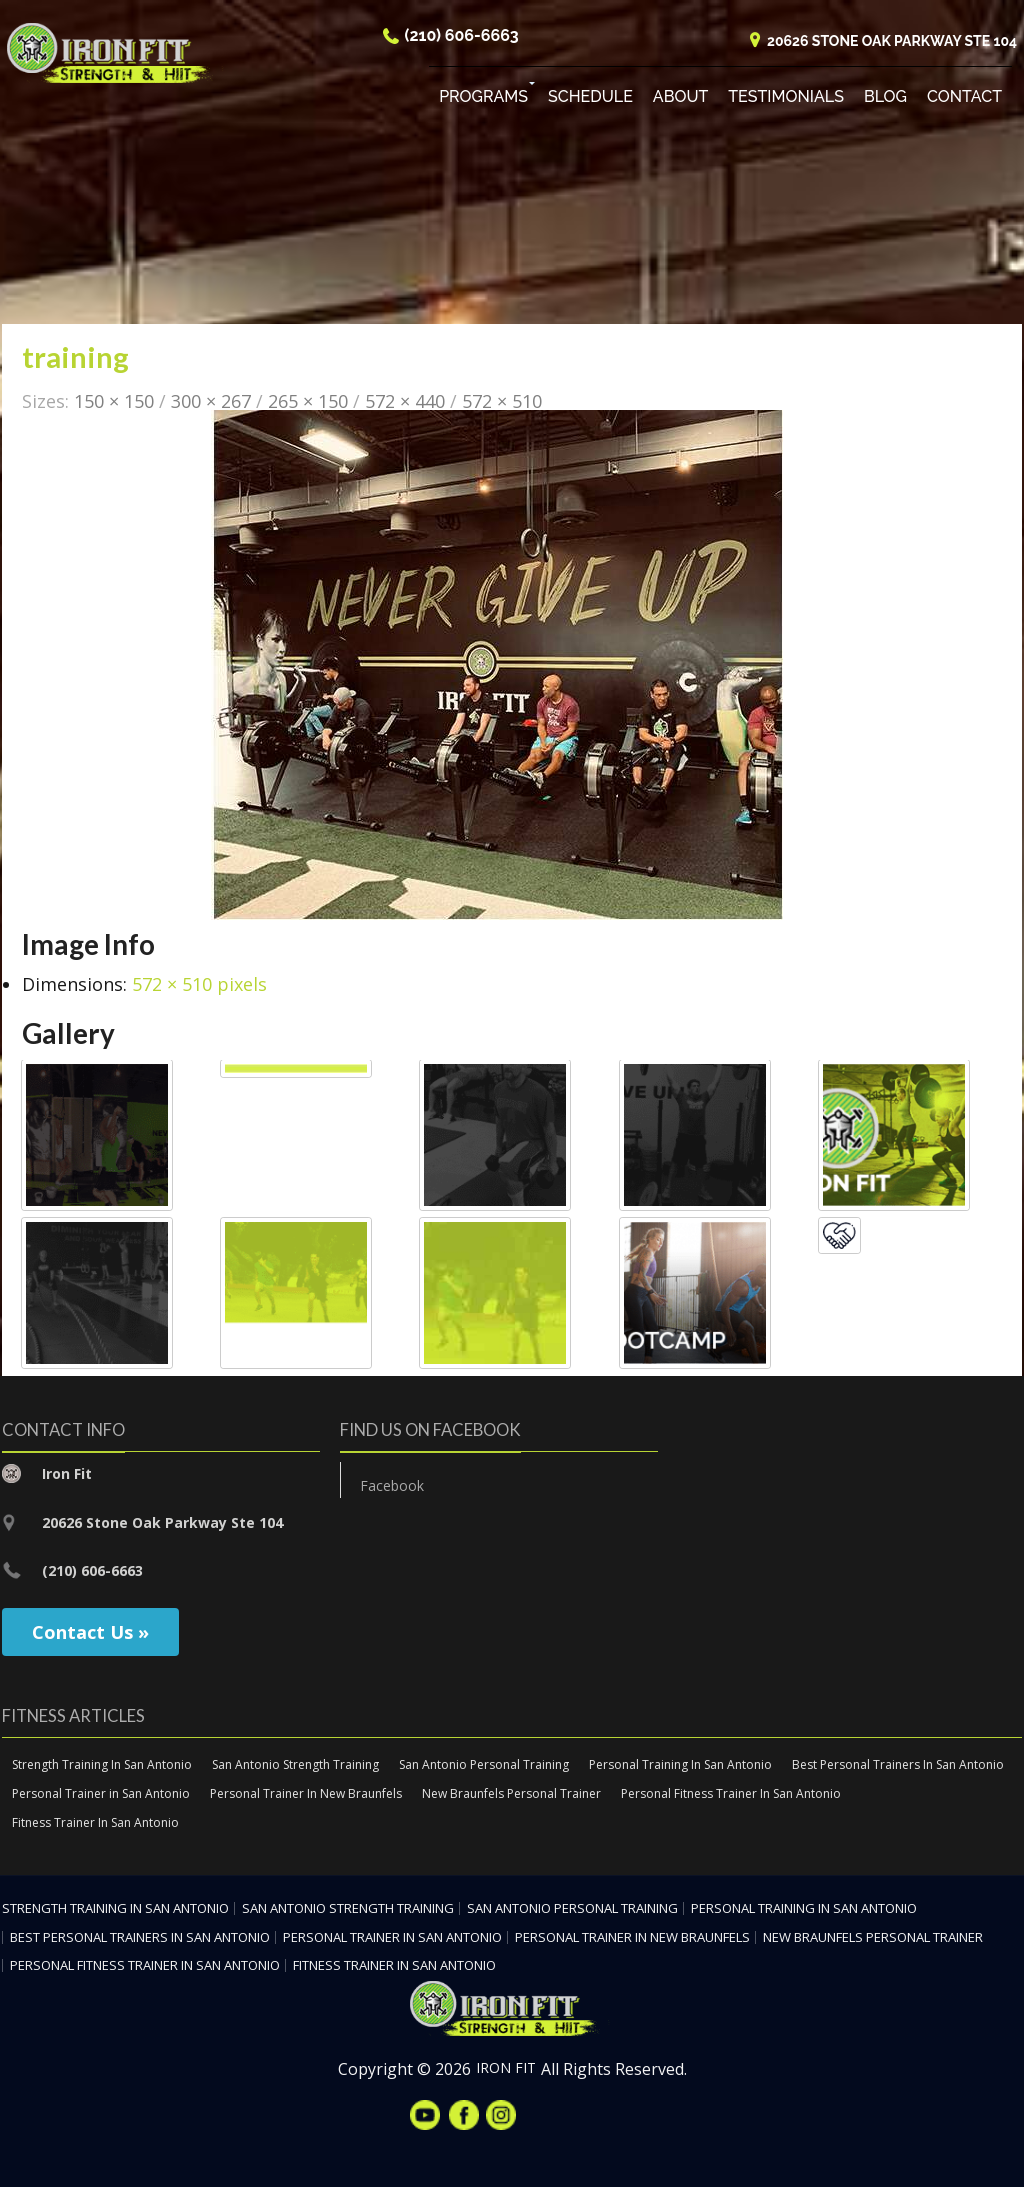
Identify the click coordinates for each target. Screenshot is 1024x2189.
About (680, 99)
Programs (483, 99)
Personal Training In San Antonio (680, 1766)
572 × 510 (502, 402)
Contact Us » (90, 1633)
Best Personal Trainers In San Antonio (898, 1766)
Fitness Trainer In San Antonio (95, 1824)
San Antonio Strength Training (295, 1766)
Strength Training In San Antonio (102, 1766)
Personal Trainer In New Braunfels (306, 1795)
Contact (964, 99)
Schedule (590, 99)
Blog (885, 99)
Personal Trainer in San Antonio (101, 1795)
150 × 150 (114, 402)
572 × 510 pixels (199, 986)
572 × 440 (405, 402)
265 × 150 (308, 402)
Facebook (392, 1487)
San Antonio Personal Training (484, 1766)
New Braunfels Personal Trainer (511, 1795)
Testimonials (786, 99)
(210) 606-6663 (462, 38)
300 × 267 (211, 402)
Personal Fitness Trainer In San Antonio (731, 1795)
